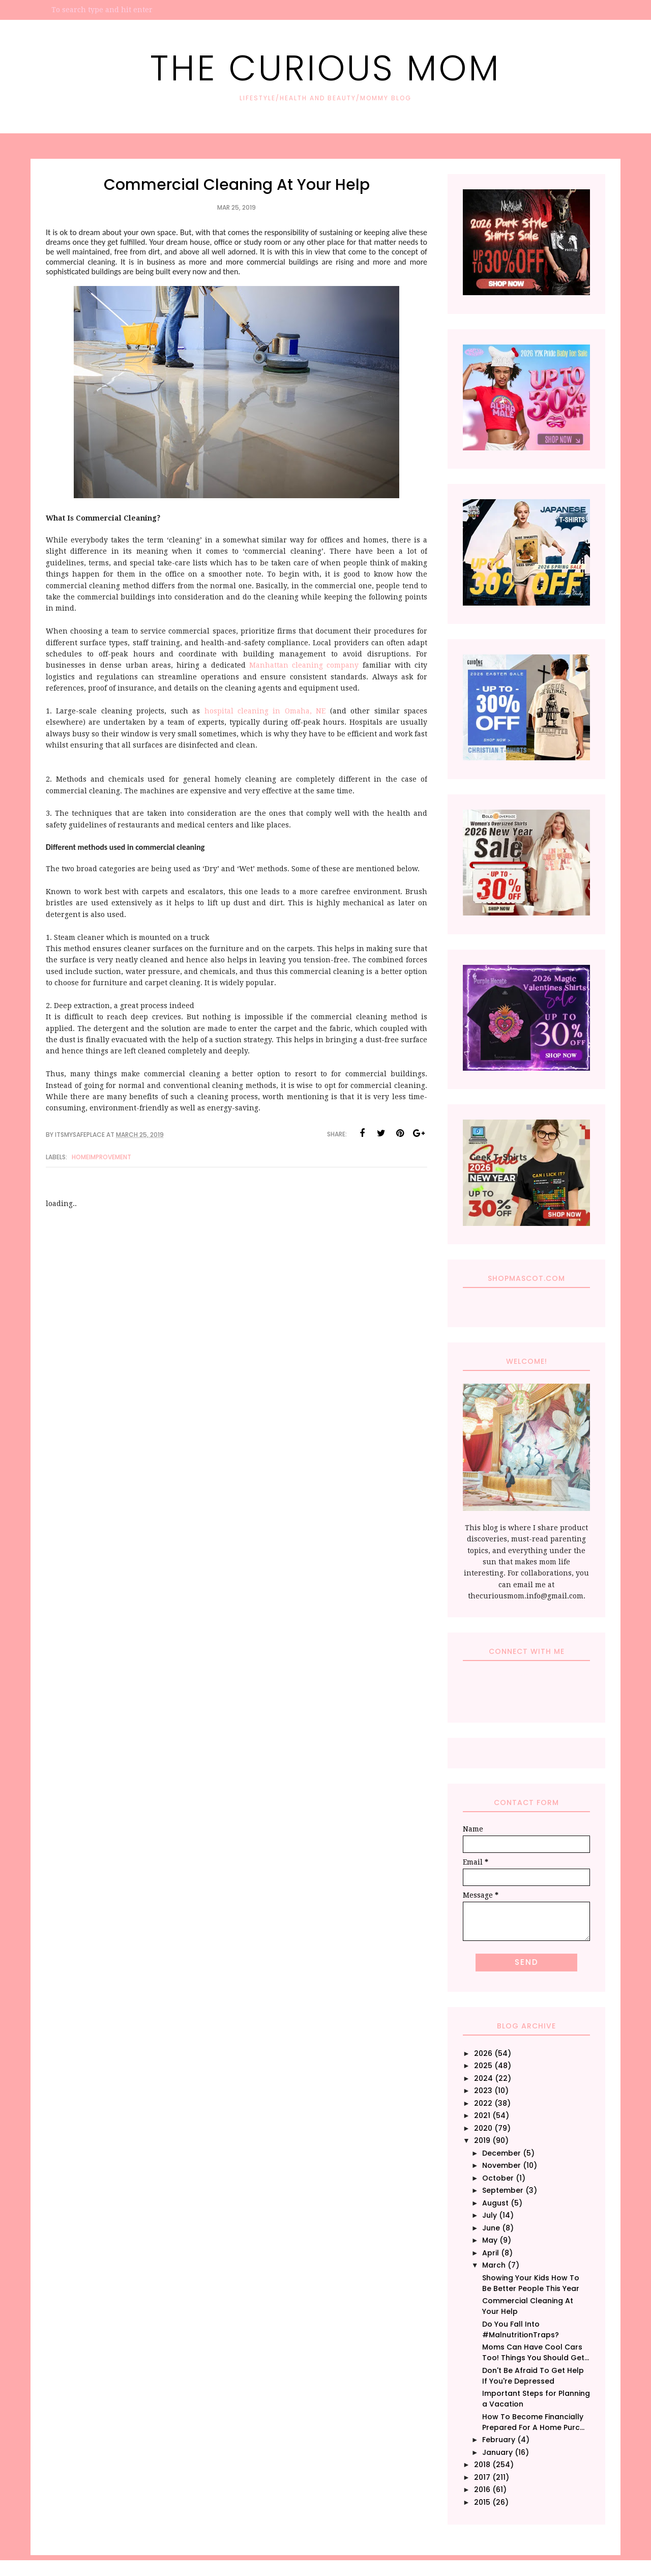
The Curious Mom (325, 68)
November (501, 2165)
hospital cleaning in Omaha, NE (265, 711)
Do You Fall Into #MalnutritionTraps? (520, 2329)
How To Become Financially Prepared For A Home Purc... (533, 2422)
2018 (482, 2464)
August (495, 2203)
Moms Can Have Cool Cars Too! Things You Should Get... (535, 2352)
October (498, 2178)
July (489, 2215)
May (489, 2240)
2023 (483, 2090)
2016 (482, 2489)
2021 (482, 2115)
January (497, 2452)
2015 (482, 2502)
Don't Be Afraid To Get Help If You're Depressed (533, 2375)
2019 (482, 2140)
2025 (483, 2065)
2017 (482, 2477)
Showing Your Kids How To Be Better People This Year (530, 2283)
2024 (483, 2078)
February (498, 2440)
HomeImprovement (101, 1157)
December (501, 2153)
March (494, 2265)
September (502, 2190)
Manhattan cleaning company (304, 665)
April (490, 2253)
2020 (483, 2128)
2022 (483, 2103)
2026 (483, 2053)
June (491, 2228)
